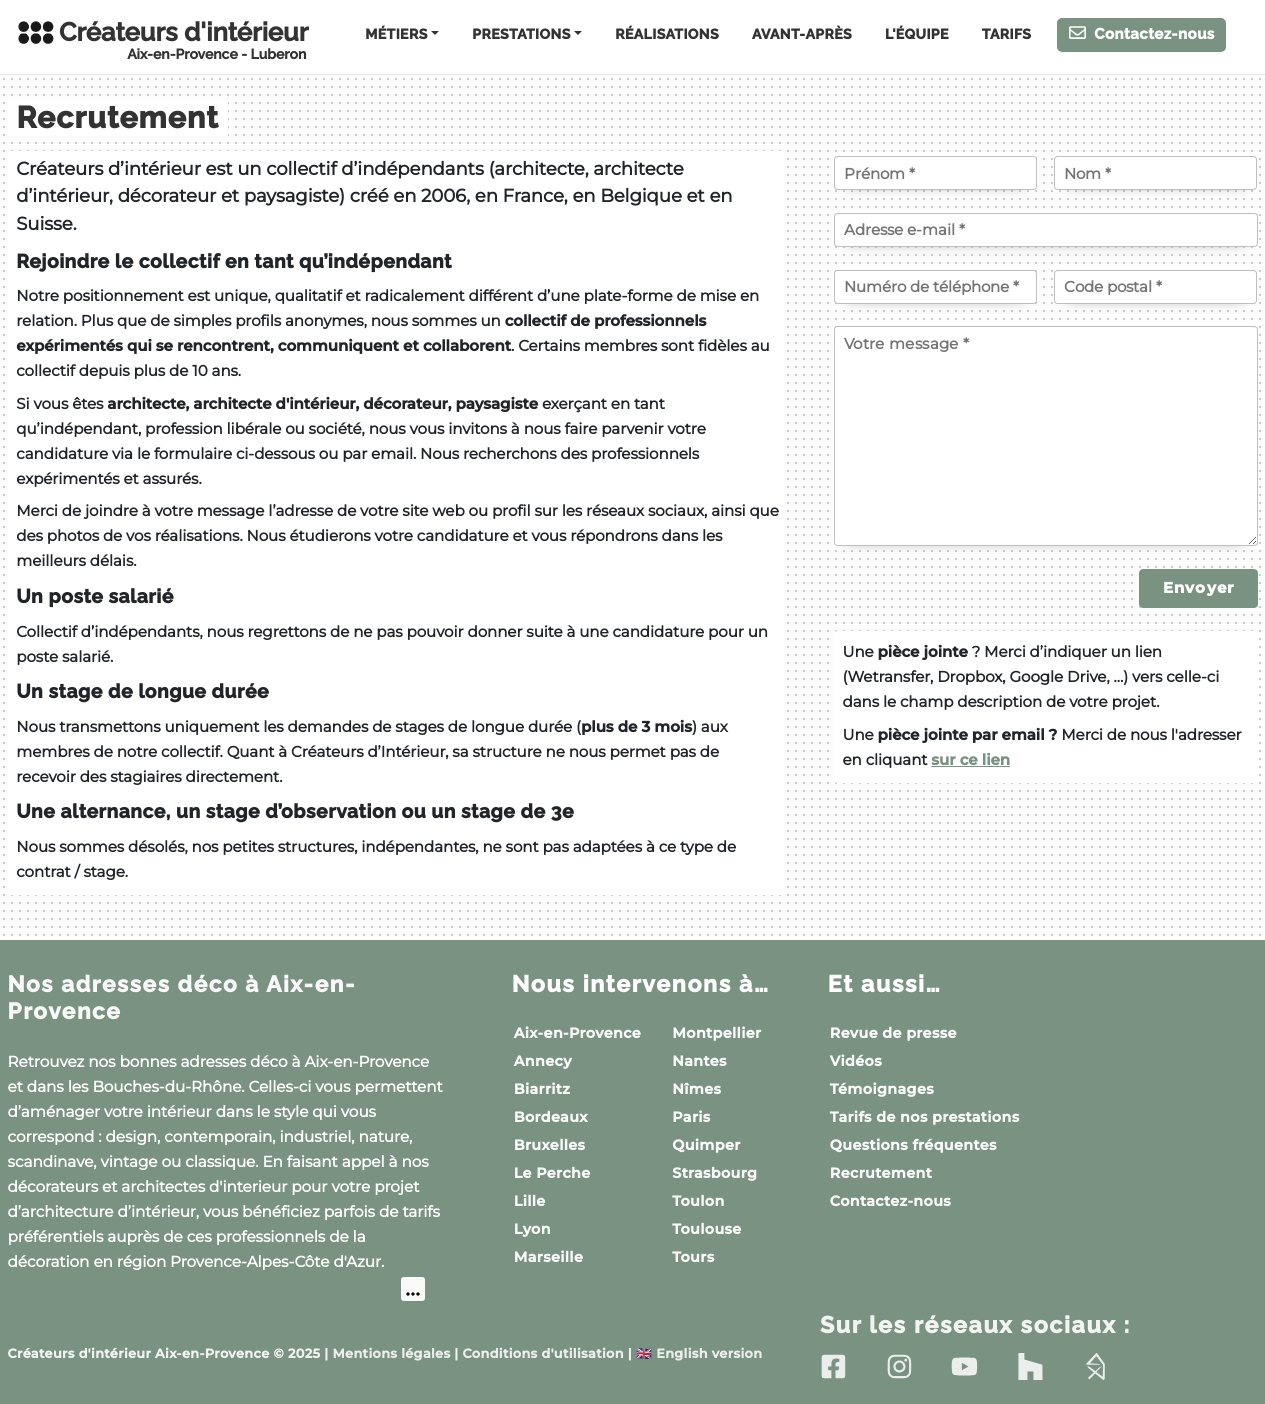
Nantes (699, 1061)
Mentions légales (392, 1353)
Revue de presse (893, 1033)
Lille (530, 1201)
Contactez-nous (1141, 33)
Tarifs (1006, 35)
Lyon (532, 1229)
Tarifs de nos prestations (925, 1117)
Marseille (549, 1257)
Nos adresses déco (187, 997)
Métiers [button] (396, 35)
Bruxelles (550, 1145)
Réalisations (667, 35)
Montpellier (716, 1033)
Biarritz (542, 1089)
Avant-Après (802, 35)
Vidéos (856, 1061)
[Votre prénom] (935, 173)
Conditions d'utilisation (543, 1353)
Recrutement (881, 1173)
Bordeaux (551, 1117)
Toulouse (706, 1229)
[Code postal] (1155, 287)
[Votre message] (1046, 436)
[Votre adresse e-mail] (1046, 230)
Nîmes (696, 1089)
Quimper (706, 1145)
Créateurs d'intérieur (162, 40)
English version (699, 1353)
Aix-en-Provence (577, 1033)
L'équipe (917, 35)
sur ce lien (970, 759)
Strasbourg (714, 1173)
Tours (693, 1257)
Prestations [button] (521, 35)
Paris (691, 1117)
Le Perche (552, 1173)
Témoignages (882, 1089)
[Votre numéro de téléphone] (935, 287)
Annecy (543, 1061)
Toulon (698, 1201)
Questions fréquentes (913, 1145)
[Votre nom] (1155, 173)
